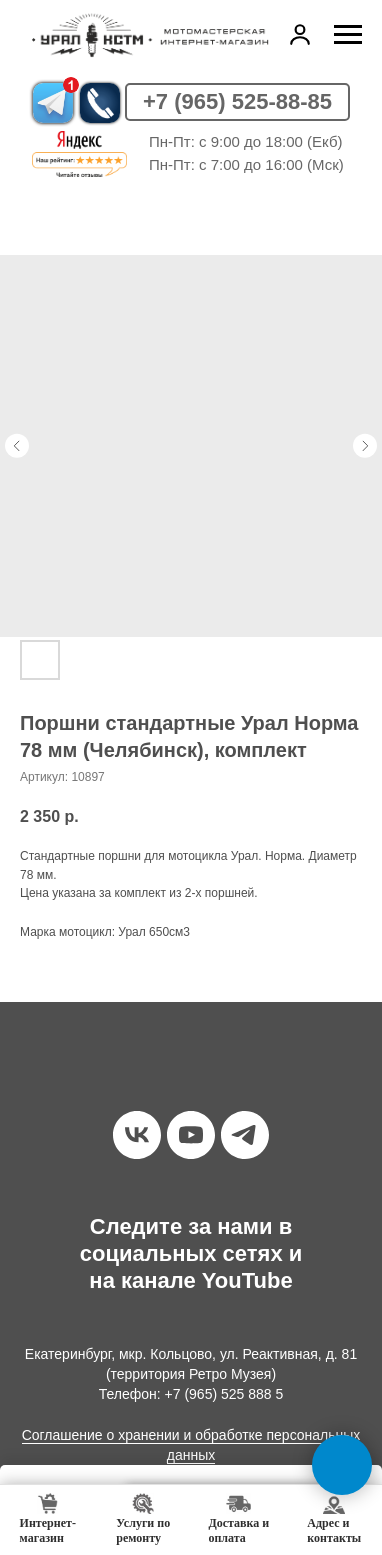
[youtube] (191, 1135)
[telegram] (245, 1135)
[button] (300, 34)
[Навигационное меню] (348, 35)
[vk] (137, 1135)
